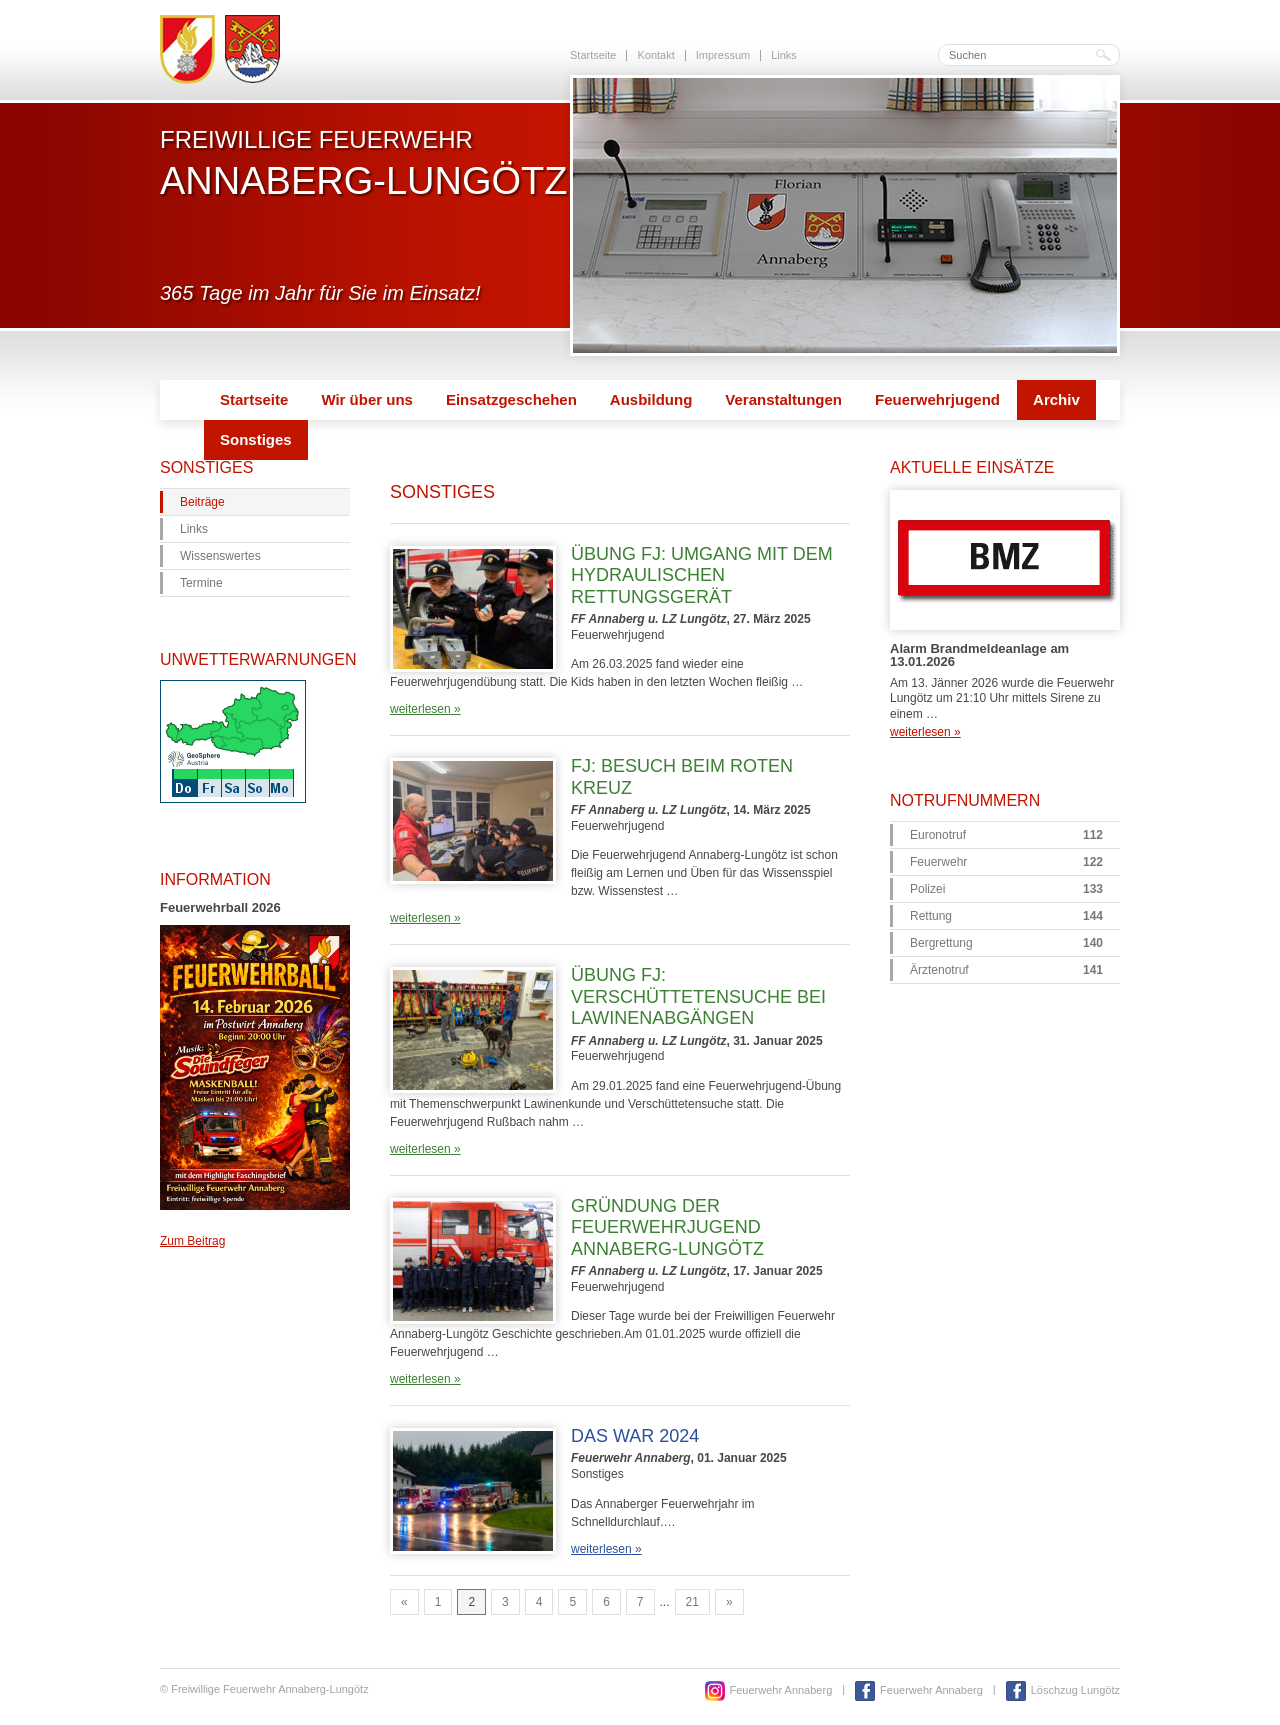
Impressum (723, 55)
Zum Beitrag (192, 1241)
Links (784, 55)
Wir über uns (367, 399)
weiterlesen (425, 709)
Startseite (593, 55)
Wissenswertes (220, 556)
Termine (201, 583)
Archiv (1056, 399)
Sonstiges (256, 439)
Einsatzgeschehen (511, 399)
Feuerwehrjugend (937, 399)
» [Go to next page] (729, 1602)
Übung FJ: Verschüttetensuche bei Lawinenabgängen (698, 996)
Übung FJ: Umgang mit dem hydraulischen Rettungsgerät (702, 575)
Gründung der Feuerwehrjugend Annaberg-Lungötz (667, 1227)
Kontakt (655, 55)
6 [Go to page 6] (606, 1602)
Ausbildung (651, 399)
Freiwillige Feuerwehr (363, 163)
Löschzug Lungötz (1075, 1690)
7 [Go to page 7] (640, 1602)
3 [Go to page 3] (505, 1602)
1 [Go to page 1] (438, 1602)
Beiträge (202, 502)
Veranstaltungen (783, 399)
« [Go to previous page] (404, 1602)
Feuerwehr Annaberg (781, 1690)
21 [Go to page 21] (692, 1602)
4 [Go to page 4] (539, 1602)
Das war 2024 (635, 1436)
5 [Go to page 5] (572, 1602)
